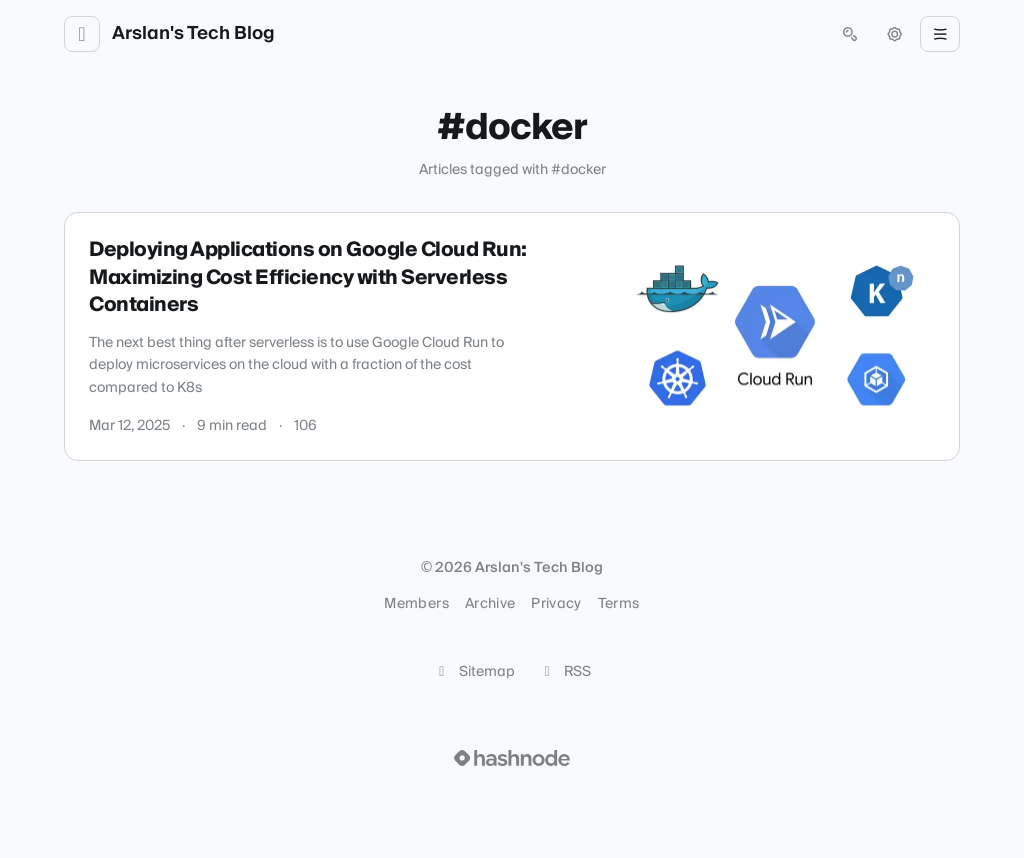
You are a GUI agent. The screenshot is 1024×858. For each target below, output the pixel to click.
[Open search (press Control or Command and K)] (850, 34)
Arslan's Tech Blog (193, 34)
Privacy (556, 604)
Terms (619, 604)
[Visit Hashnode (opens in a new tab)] (512, 758)
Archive (490, 604)
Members (416, 604)
